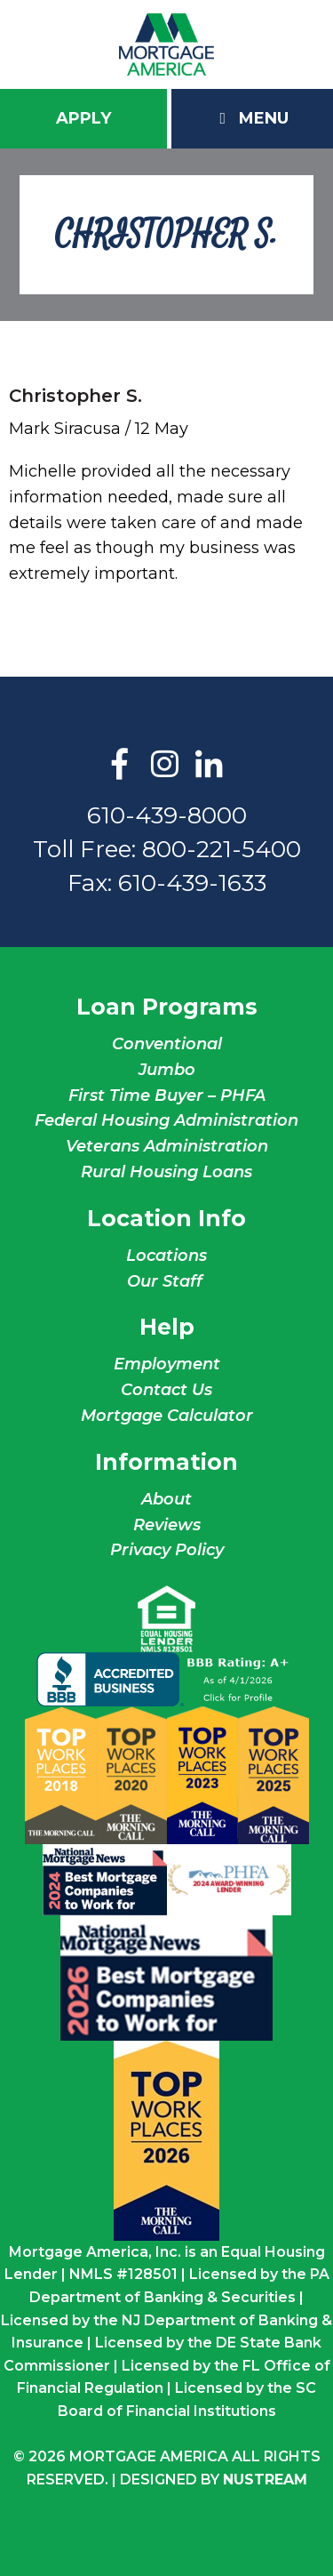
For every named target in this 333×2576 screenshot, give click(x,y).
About (166, 1499)
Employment (167, 1364)
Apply (83, 118)
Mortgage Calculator (167, 1415)
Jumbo (167, 1069)
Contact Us (166, 1390)
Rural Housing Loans (166, 1172)
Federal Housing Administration (166, 1120)
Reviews (167, 1525)
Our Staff (167, 1281)
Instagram (164, 765)
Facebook (120, 765)
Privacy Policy (167, 1550)
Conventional (167, 1044)
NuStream (265, 2479)
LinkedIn (208, 765)
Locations (166, 1255)
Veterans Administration (167, 1146)
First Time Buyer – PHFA (167, 1095)
